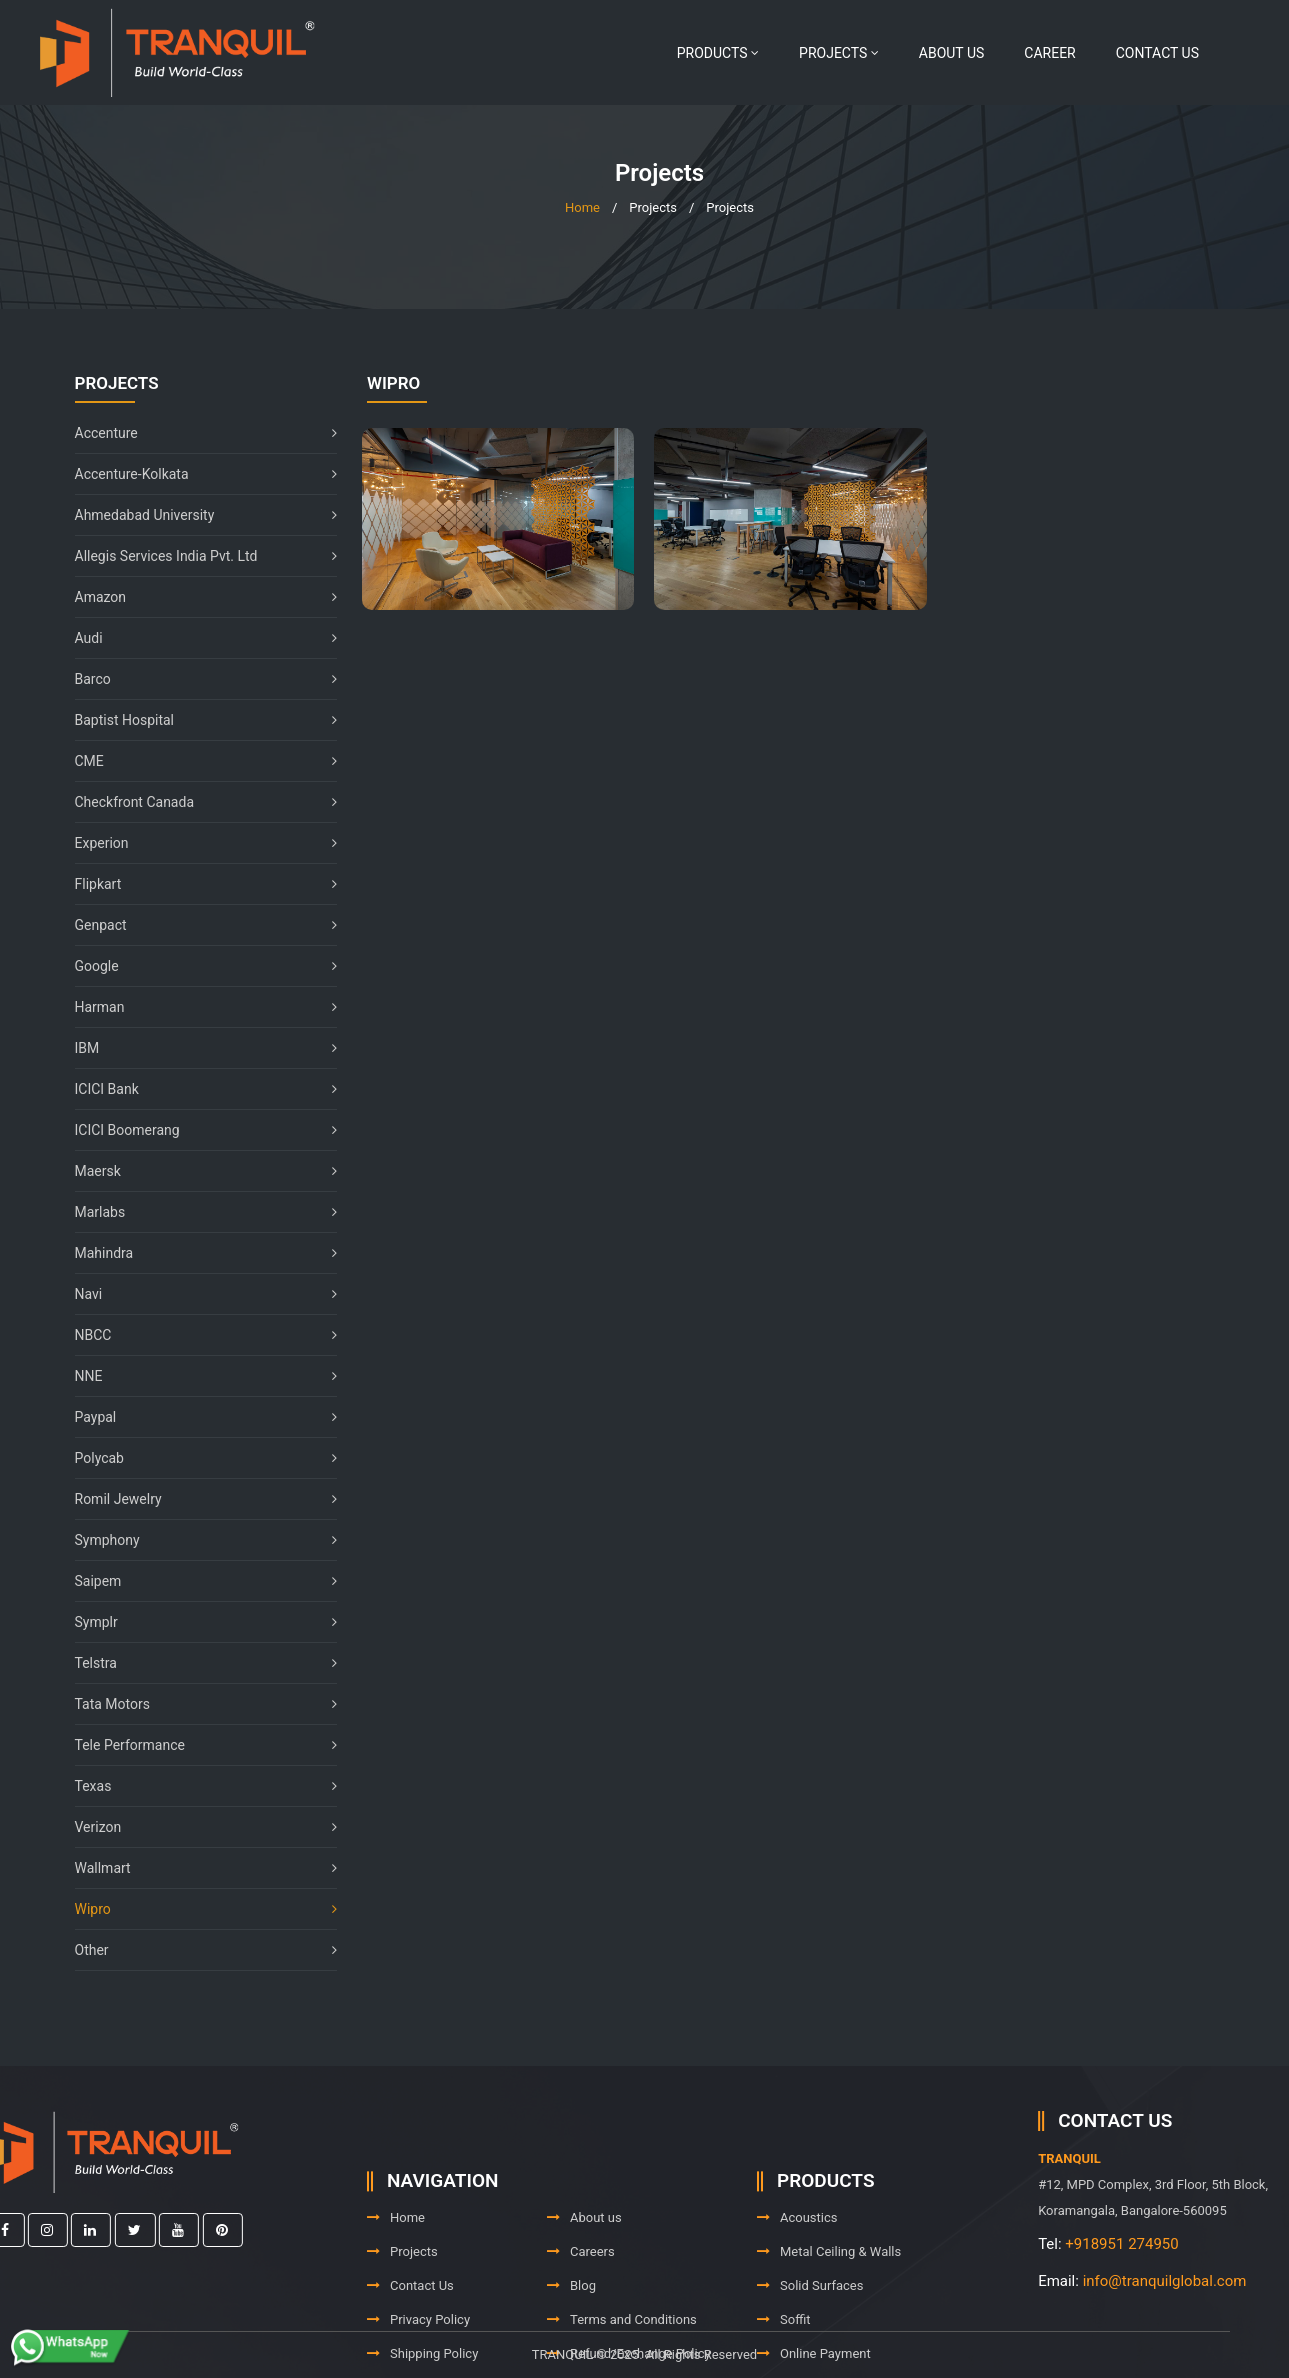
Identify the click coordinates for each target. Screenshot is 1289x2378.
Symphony (196, 1540)
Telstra (196, 1663)
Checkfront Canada (196, 802)
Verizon (196, 1827)
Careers (581, 2320)
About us (952, 53)
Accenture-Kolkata (196, 474)
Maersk (196, 1171)
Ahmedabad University (196, 515)
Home (582, 207)
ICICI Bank (196, 1089)
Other (196, 1950)
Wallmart (196, 1868)
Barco (196, 679)
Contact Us (1157, 53)
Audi (196, 638)
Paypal (196, 1417)
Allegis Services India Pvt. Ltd (196, 556)
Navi (196, 1294)
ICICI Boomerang (196, 1130)
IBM (196, 1048)
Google (196, 966)
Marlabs (196, 1212)
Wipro (196, 1909)
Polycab (196, 1458)
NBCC (196, 1335)
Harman (196, 1007)
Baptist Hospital (196, 720)
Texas (196, 1786)
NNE (196, 1376)
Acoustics (797, 2286)
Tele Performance (196, 1745)
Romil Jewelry (196, 1499)
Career (1049, 53)
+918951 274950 (1219, 2244)
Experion (196, 843)
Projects (839, 53)
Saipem (196, 1581)
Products (718, 53)
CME (196, 761)
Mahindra (196, 1253)
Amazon (196, 597)
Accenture (196, 433)
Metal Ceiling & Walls (829, 2320)
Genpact (196, 925)
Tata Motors (196, 1704)
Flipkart (196, 884)
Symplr (196, 1622)
